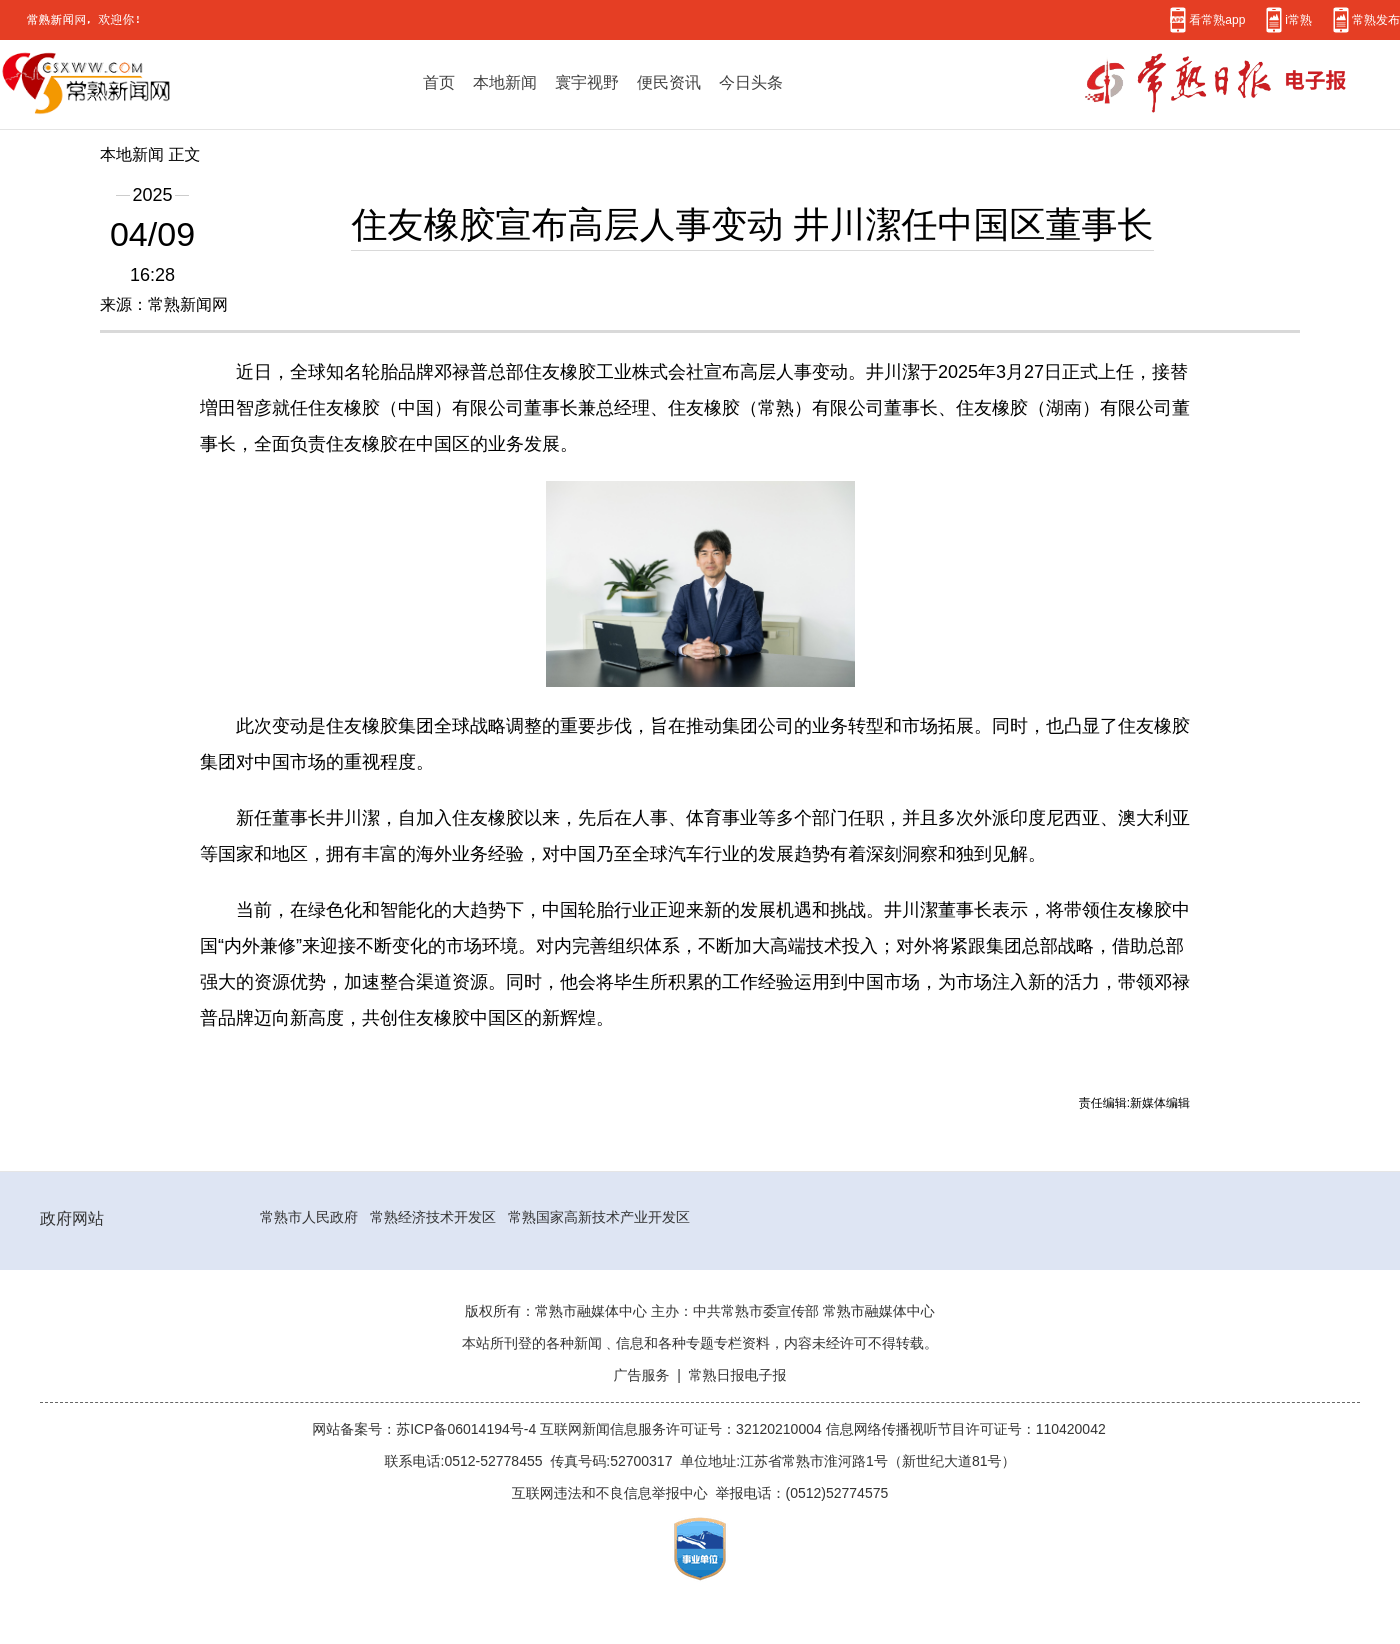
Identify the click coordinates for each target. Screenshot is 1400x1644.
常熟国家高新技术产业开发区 (599, 1217)
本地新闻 (505, 82)
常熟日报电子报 (738, 1375)
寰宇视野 (587, 82)
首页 (439, 82)
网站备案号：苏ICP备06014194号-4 (426, 1429)
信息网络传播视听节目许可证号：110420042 (966, 1429)
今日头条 (751, 82)
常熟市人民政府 (309, 1217)
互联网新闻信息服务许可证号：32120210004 (683, 1429)
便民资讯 (669, 82)
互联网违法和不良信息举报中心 (610, 1493)
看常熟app (1217, 19)
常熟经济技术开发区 (433, 1217)
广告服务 (641, 1375)
